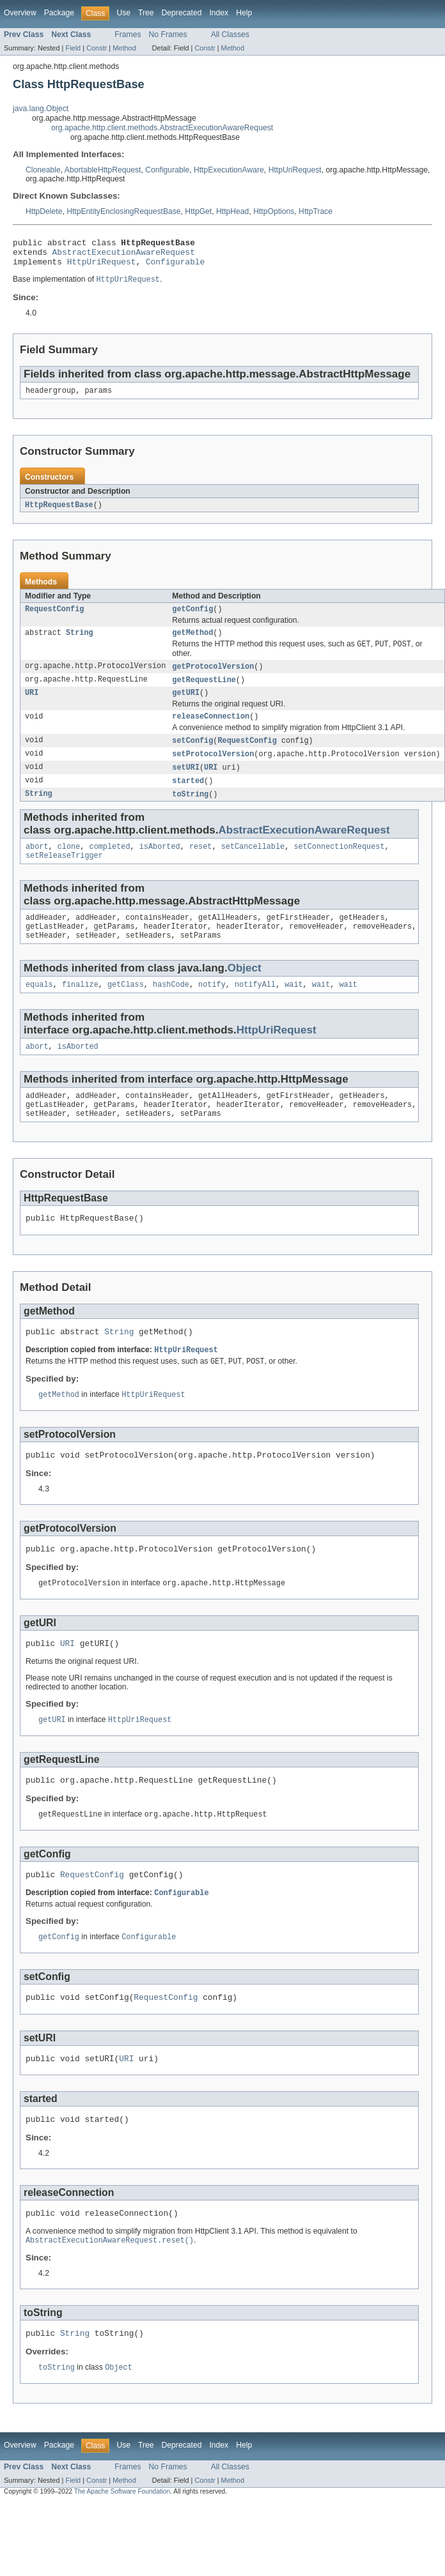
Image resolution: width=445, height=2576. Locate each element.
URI (31, 706)
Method (124, 48)
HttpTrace (315, 211)
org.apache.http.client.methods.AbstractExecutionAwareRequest (162, 127)
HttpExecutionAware (229, 169)
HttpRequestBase (59, 513)
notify (212, 1010)
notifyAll (255, 1010)
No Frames (168, 34)
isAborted (159, 866)
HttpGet (198, 211)
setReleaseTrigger (64, 876)
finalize (80, 1010)
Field (73, 48)
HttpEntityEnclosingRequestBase (123, 211)
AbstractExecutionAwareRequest (123, 255)
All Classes (230, 34)
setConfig (192, 756)
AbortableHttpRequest (103, 169)
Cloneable (43, 169)
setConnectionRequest (338, 866)
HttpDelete (44, 211)
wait (293, 1010)
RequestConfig (54, 618)
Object (245, 993)
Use (123, 12)
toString (190, 812)
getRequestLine (204, 692)
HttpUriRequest (295, 169)
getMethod (192, 643)
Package (59, 12)
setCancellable (253, 866)
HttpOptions (273, 211)
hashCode (171, 1010)
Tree (146, 12)
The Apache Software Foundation (122, 2552)
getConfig (192, 618)
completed (110, 866)
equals (39, 1010)
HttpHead (232, 211)
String (79, 643)
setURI (185, 784)
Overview (20, 12)
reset (200, 866)
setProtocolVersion (213, 770)
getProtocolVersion (213, 678)
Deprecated (182, 12)
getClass (125, 1010)
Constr (96, 48)
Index (218, 12)
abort (37, 866)
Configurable (167, 169)
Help (244, 12)
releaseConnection (210, 731)
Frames (127, 34)
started (188, 798)
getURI (185, 706)
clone (69, 866)
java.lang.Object (40, 108)
